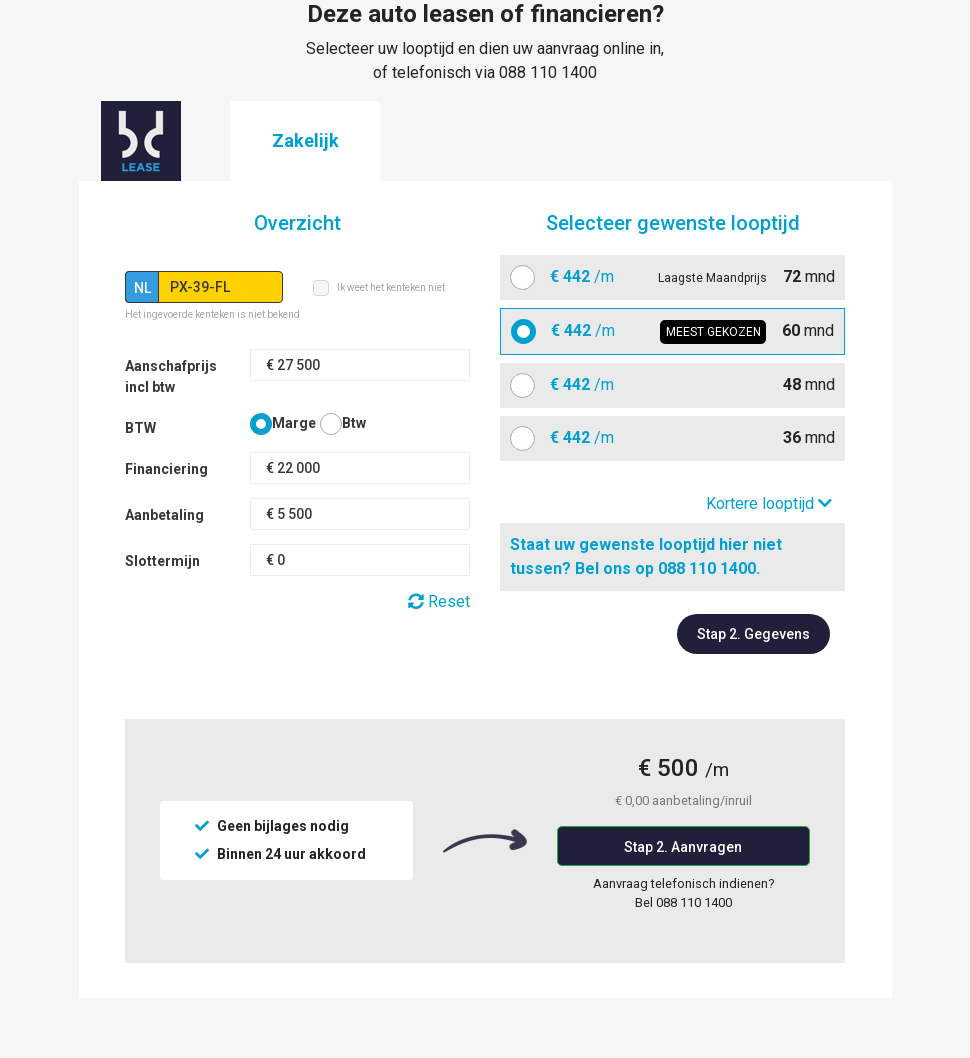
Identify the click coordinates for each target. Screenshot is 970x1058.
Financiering (166, 469)
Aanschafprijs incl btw (171, 376)
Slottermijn (162, 561)
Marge (294, 423)
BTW (140, 428)
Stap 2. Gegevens (753, 634)
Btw (354, 423)
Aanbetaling (164, 515)
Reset (439, 601)
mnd (685, 277)
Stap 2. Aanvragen (683, 847)
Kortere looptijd (769, 503)
